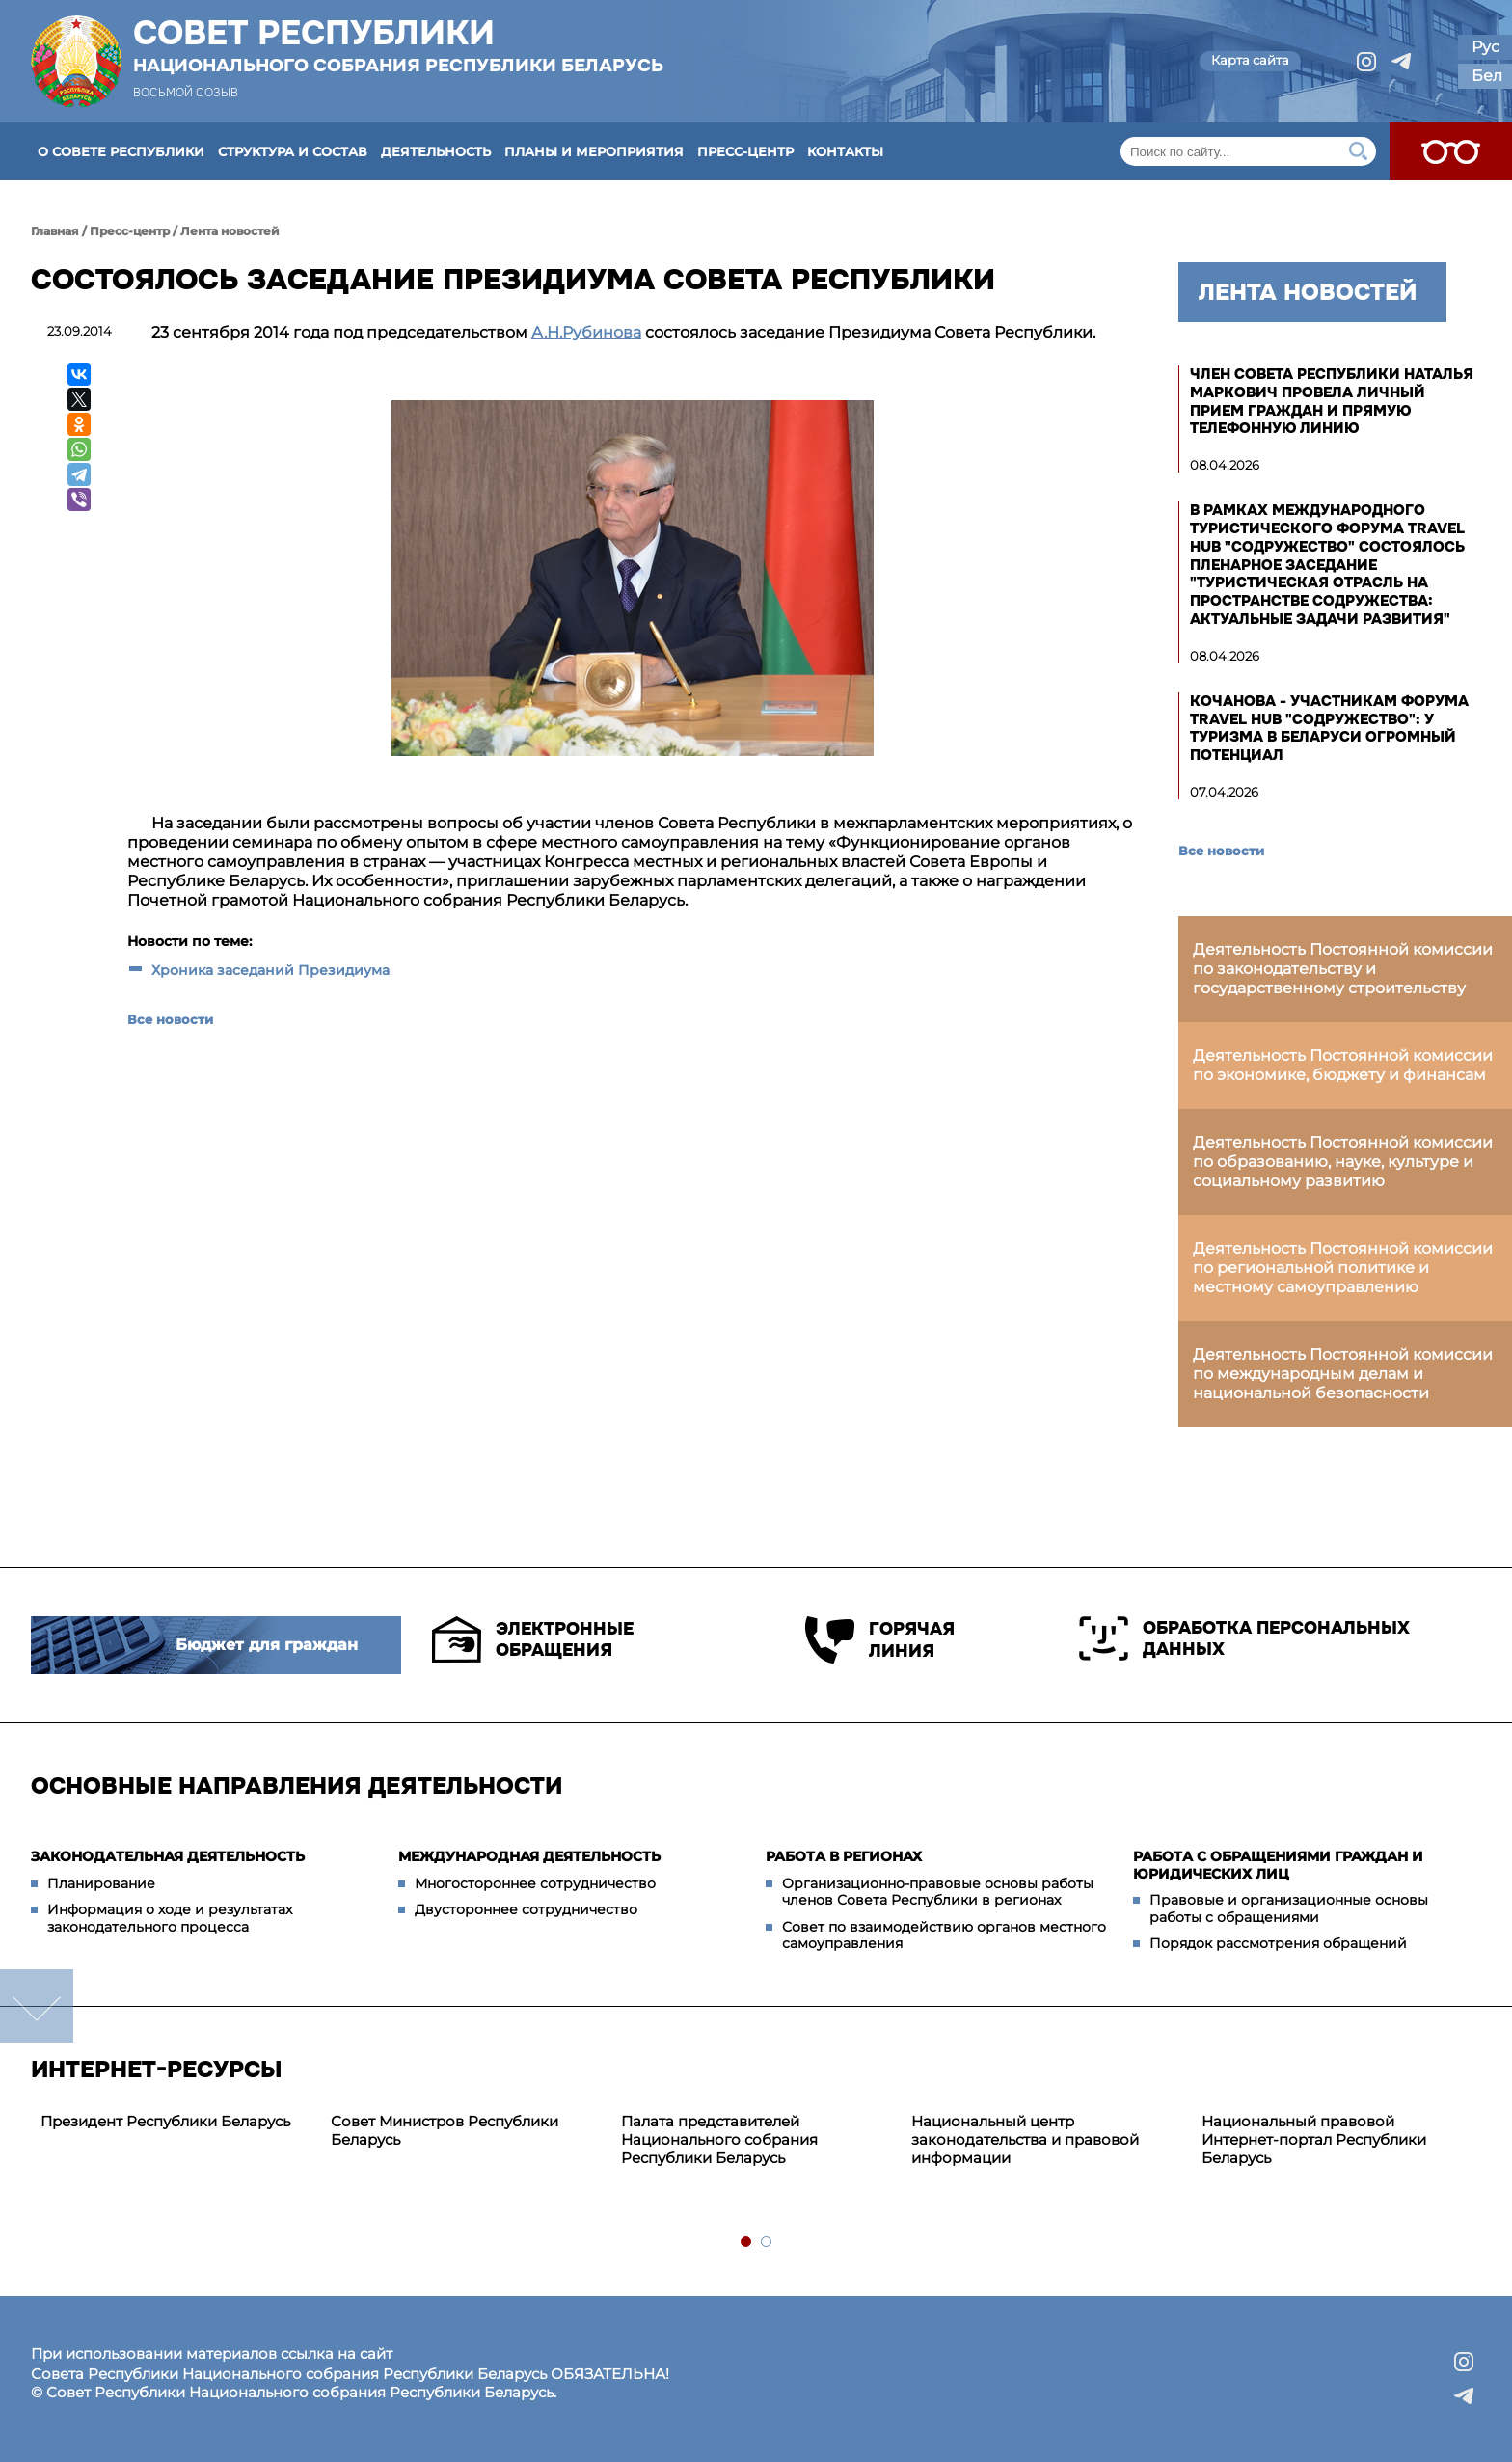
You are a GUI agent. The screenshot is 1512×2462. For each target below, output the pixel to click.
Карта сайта (1250, 60)
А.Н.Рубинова (586, 332)
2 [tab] (767, 2242)
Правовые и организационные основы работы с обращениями (1288, 1908)
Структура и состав (292, 151)
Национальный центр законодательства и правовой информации (1025, 2139)
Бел (1487, 76)
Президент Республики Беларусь (165, 2121)
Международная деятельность (529, 1856)
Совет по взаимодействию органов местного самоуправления (944, 1935)
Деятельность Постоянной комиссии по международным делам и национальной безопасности (1343, 1373)
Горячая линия (880, 1640)
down (36, 2006)
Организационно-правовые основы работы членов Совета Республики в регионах (938, 1892)
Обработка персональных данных (1244, 1638)
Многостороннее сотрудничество (535, 1883)
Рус (1485, 47)
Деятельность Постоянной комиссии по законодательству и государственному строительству (1343, 968)
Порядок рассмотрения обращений (1278, 1943)
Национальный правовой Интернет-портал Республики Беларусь (1314, 2139)
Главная (55, 231)
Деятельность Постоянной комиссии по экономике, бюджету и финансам (1343, 1065)
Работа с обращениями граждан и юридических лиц (1278, 1865)
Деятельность (436, 151)
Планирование (101, 1883)
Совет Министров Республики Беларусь (444, 2130)
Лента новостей (230, 231)
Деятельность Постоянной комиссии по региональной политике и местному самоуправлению (1343, 1267)
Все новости (170, 1019)
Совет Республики (398, 45)
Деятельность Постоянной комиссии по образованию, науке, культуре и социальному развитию (1343, 1161)
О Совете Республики (121, 151)
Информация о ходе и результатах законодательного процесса (169, 1918)
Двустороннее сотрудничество (526, 1909)
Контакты (845, 151)
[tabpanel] (176, 2122)
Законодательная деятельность (168, 1856)
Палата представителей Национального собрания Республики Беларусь (719, 2139)
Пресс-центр (745, 151)
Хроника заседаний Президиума (270, 970)
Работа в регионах (844, 1856)
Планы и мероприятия (594, 151)
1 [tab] (747, 2242)
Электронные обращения (533, 1639)
